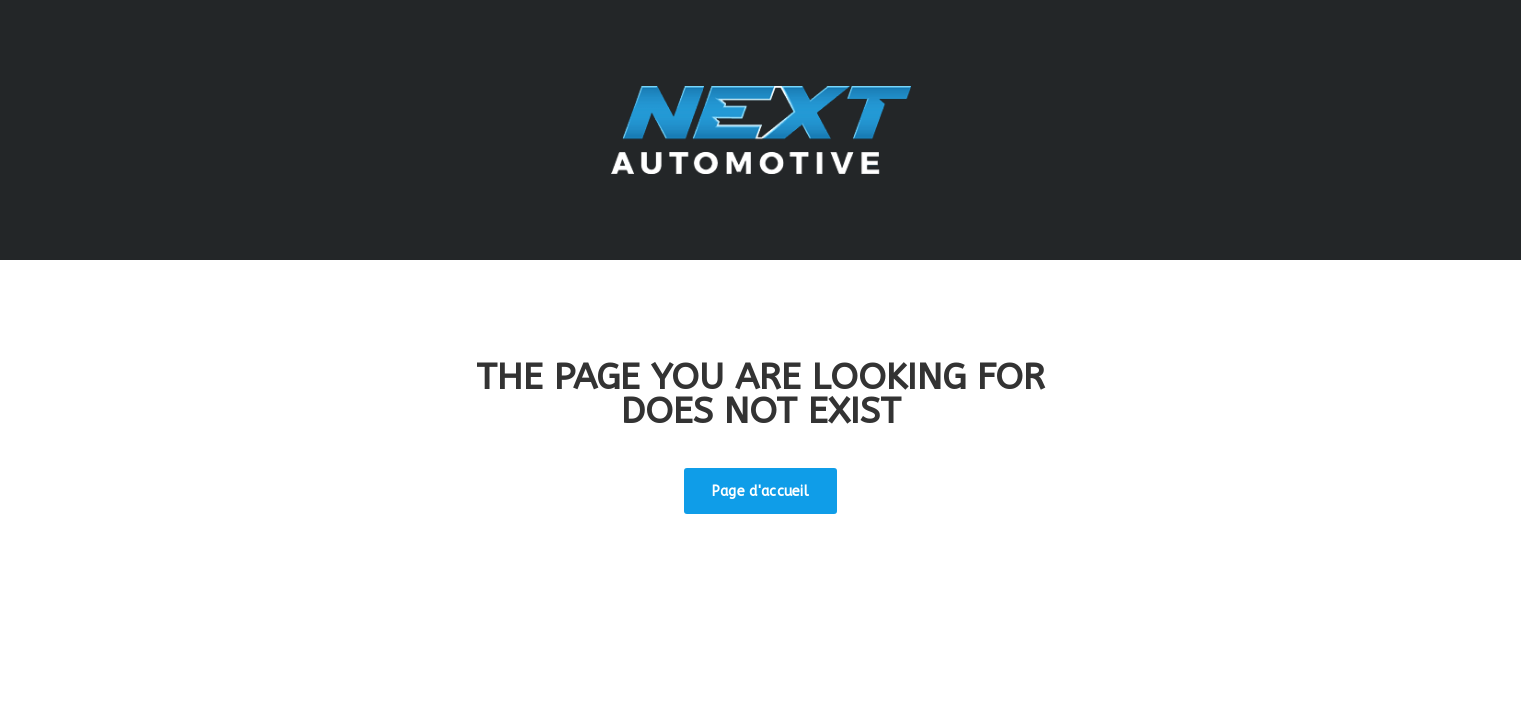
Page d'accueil (760, 491)
